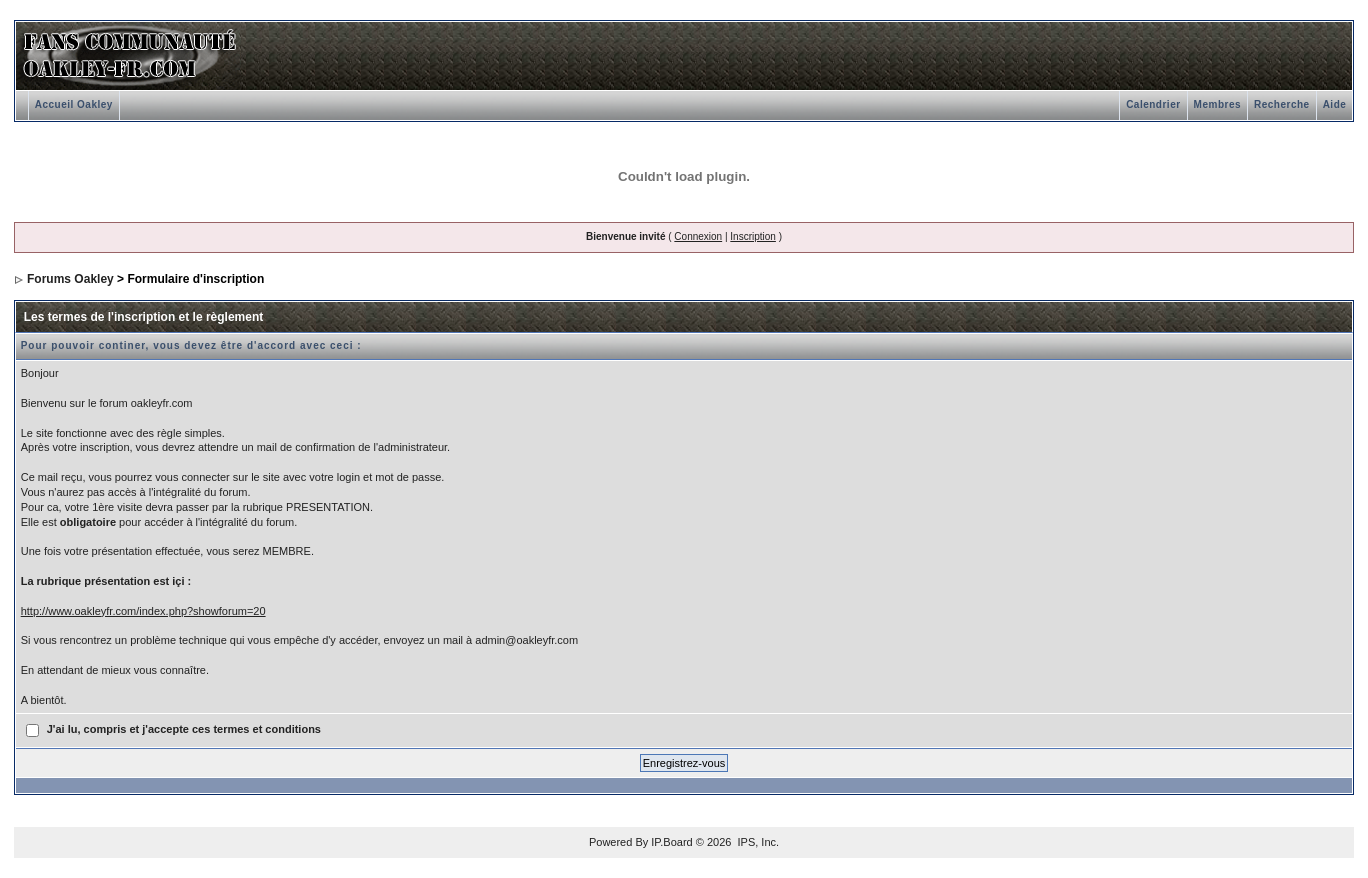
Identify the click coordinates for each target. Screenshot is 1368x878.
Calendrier (1153, 104)
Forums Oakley (70, 279)
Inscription (753, 236)
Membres (1217, 104)
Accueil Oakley (74, 104)
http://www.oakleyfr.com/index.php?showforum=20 (143, 611)
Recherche (1282, 104)
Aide (1335, 104)
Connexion (698, 236)
